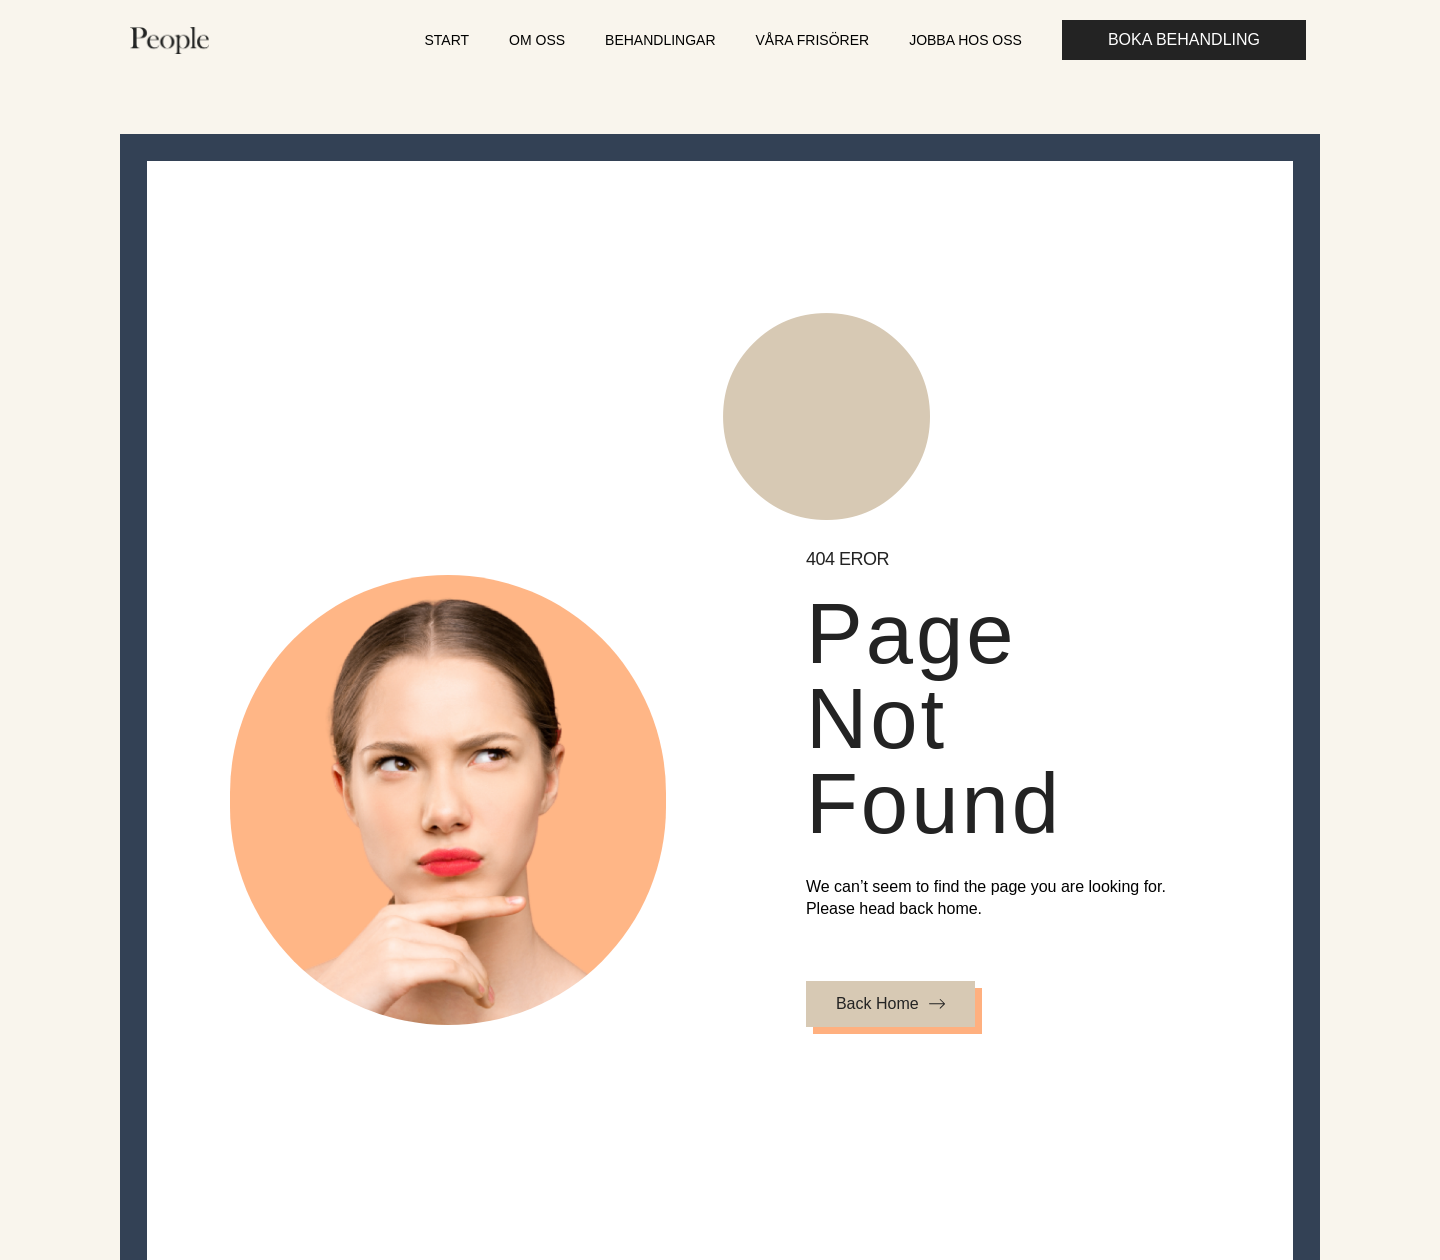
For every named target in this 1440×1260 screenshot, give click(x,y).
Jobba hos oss (965, 40)
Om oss (537, 40)
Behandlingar (660, 40)
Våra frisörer (813, 40)
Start (446, 40)
